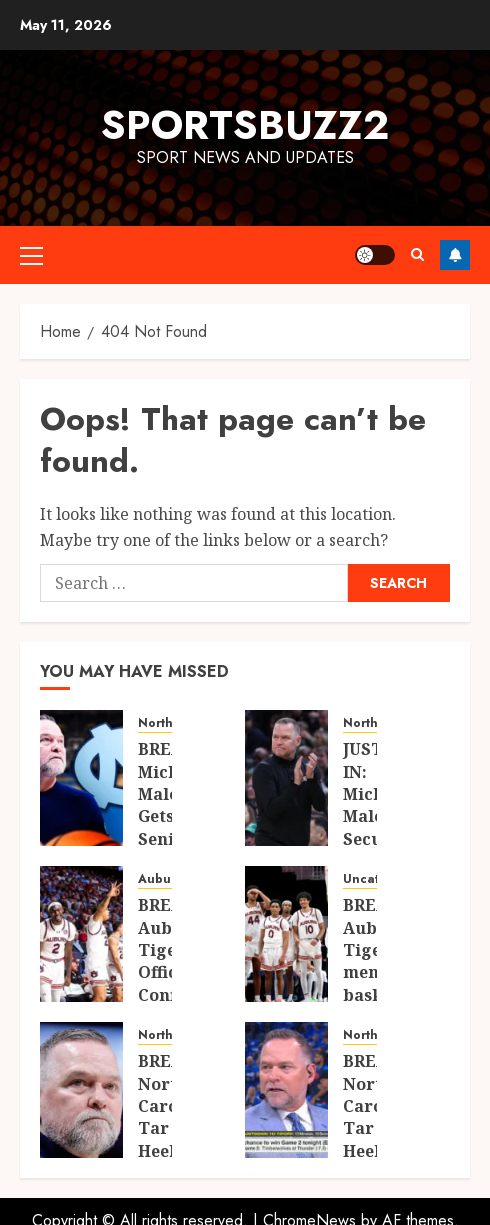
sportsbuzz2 (245, 125)
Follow (455, 255)
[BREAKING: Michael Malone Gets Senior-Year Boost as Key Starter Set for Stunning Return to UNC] (81, 778)
